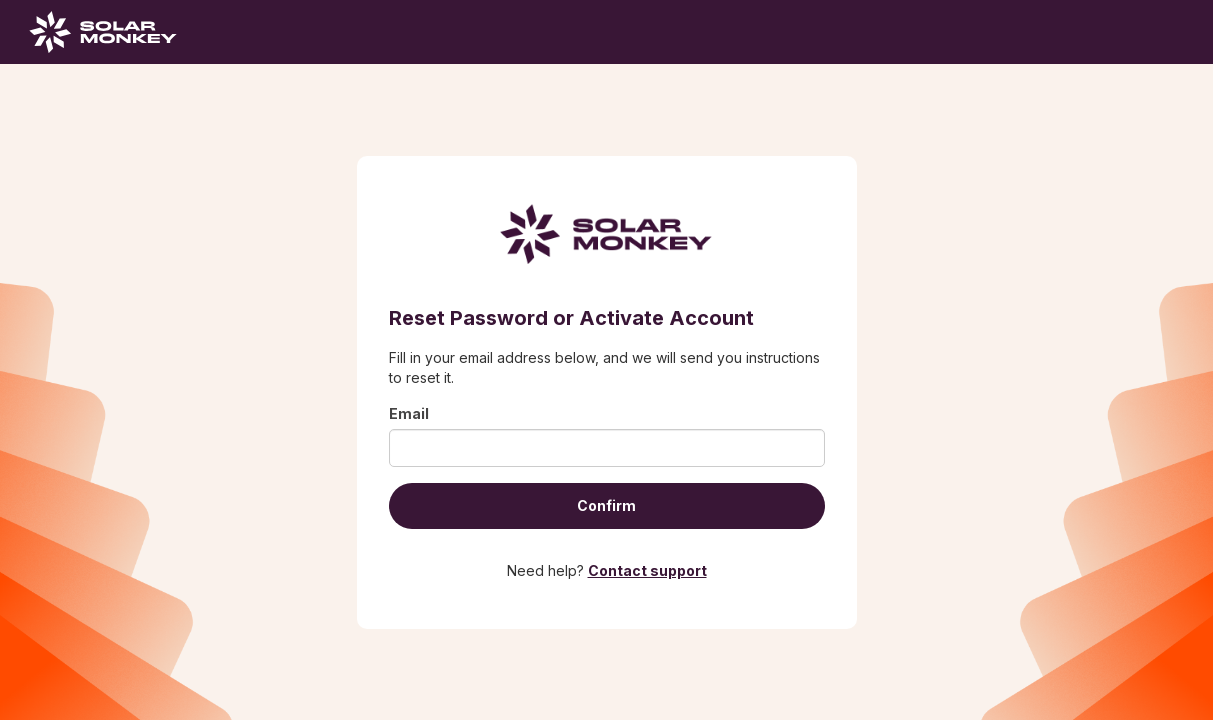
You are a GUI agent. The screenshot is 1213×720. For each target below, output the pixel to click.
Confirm (606, 505)
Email (409, 413)
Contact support (647, 570)
